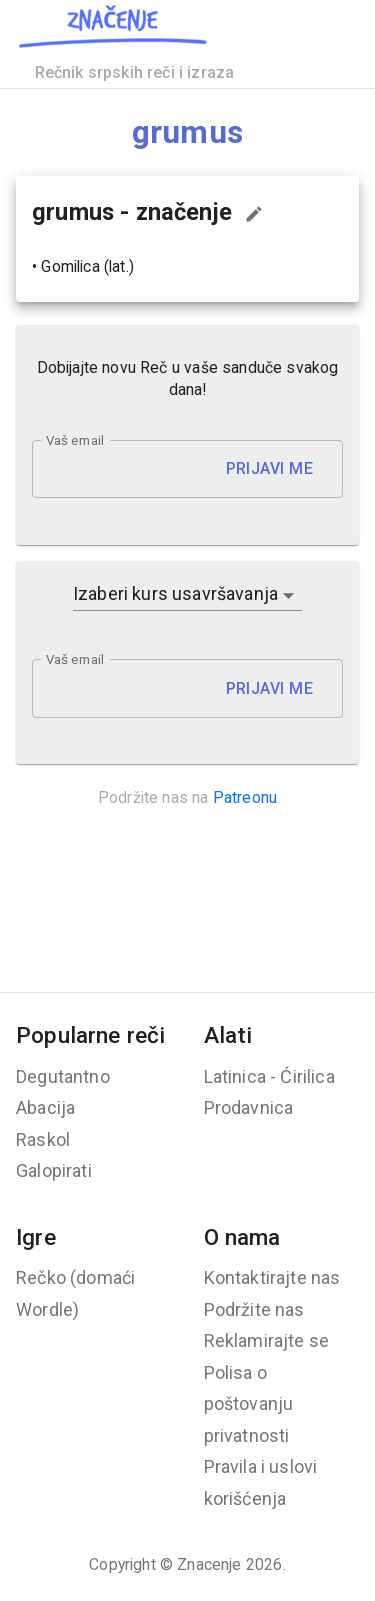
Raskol (43, 1139)
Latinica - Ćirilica (269, 1076)
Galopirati (54, 1170)
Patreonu (245, 797)
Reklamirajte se (267, 1340)
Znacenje (209, 1564)
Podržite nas (254, 1309)
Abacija (45, 1107)
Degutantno (63, 1076)
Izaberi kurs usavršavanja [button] (175, 593)
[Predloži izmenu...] (254, 214)
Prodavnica (249, 1107)
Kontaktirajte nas (272, 1277)
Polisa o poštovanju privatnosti (249, 1404)
